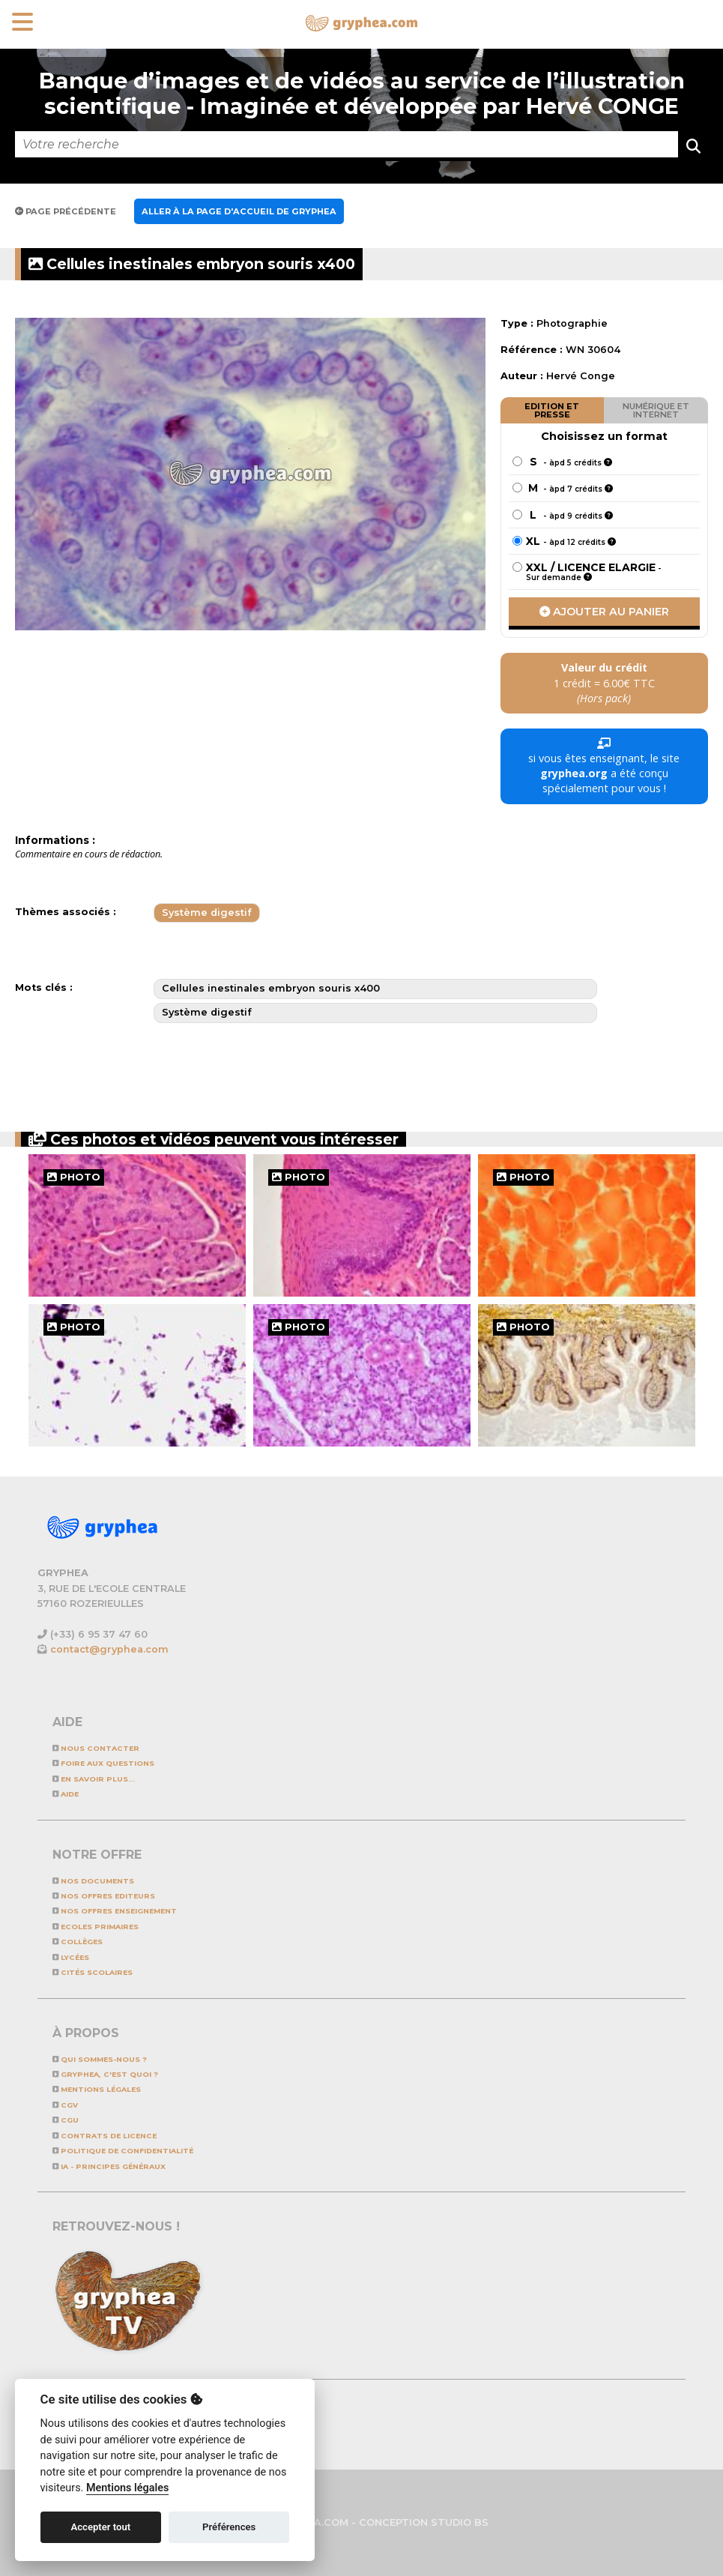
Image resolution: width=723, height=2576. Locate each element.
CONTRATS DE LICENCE (104, 2136)
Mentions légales (96, 2089)
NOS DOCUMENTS (93, 1881)
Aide (65, 1794)
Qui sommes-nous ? (99, 2059)
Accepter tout (100, 2527)
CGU (65, 2120)
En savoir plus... (93, 1779)
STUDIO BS (459, 2522)
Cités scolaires (92, 1972)
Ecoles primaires (95, 1926)
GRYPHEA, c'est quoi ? (105, 2074)
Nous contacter (95, 1748)
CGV (65, 2105)
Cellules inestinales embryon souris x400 (191, 264)
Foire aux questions (103, 1763)
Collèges (77, 1941)
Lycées (70, 1957)
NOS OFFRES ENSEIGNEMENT (114, 1911)
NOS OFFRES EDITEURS (103, 1896)
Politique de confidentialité (122, 2151)
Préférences (228, 2527)
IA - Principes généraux (109, 2166)
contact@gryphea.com (109, 1649)
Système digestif (207, 912)
